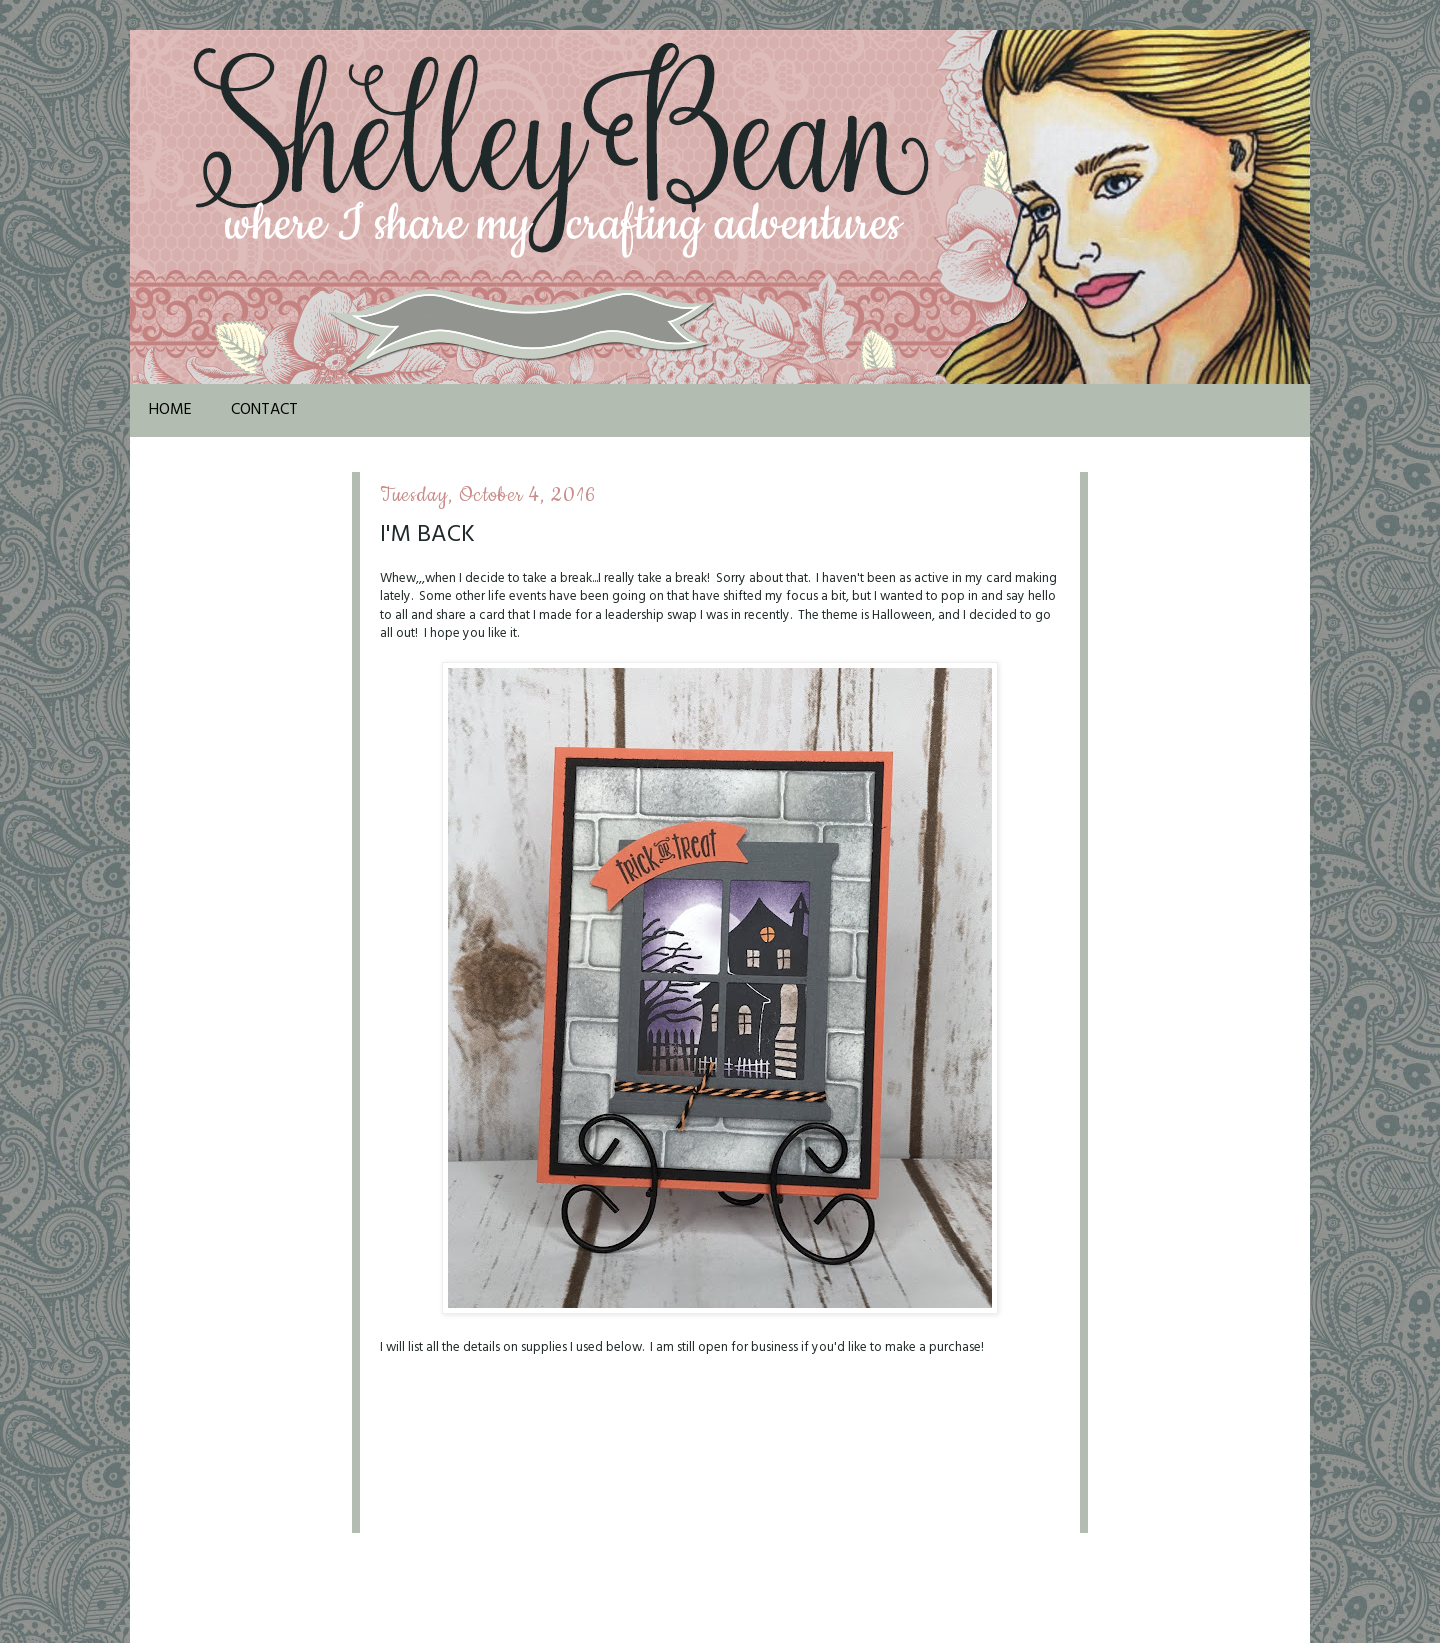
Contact (264, 410)
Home (170, 410)
